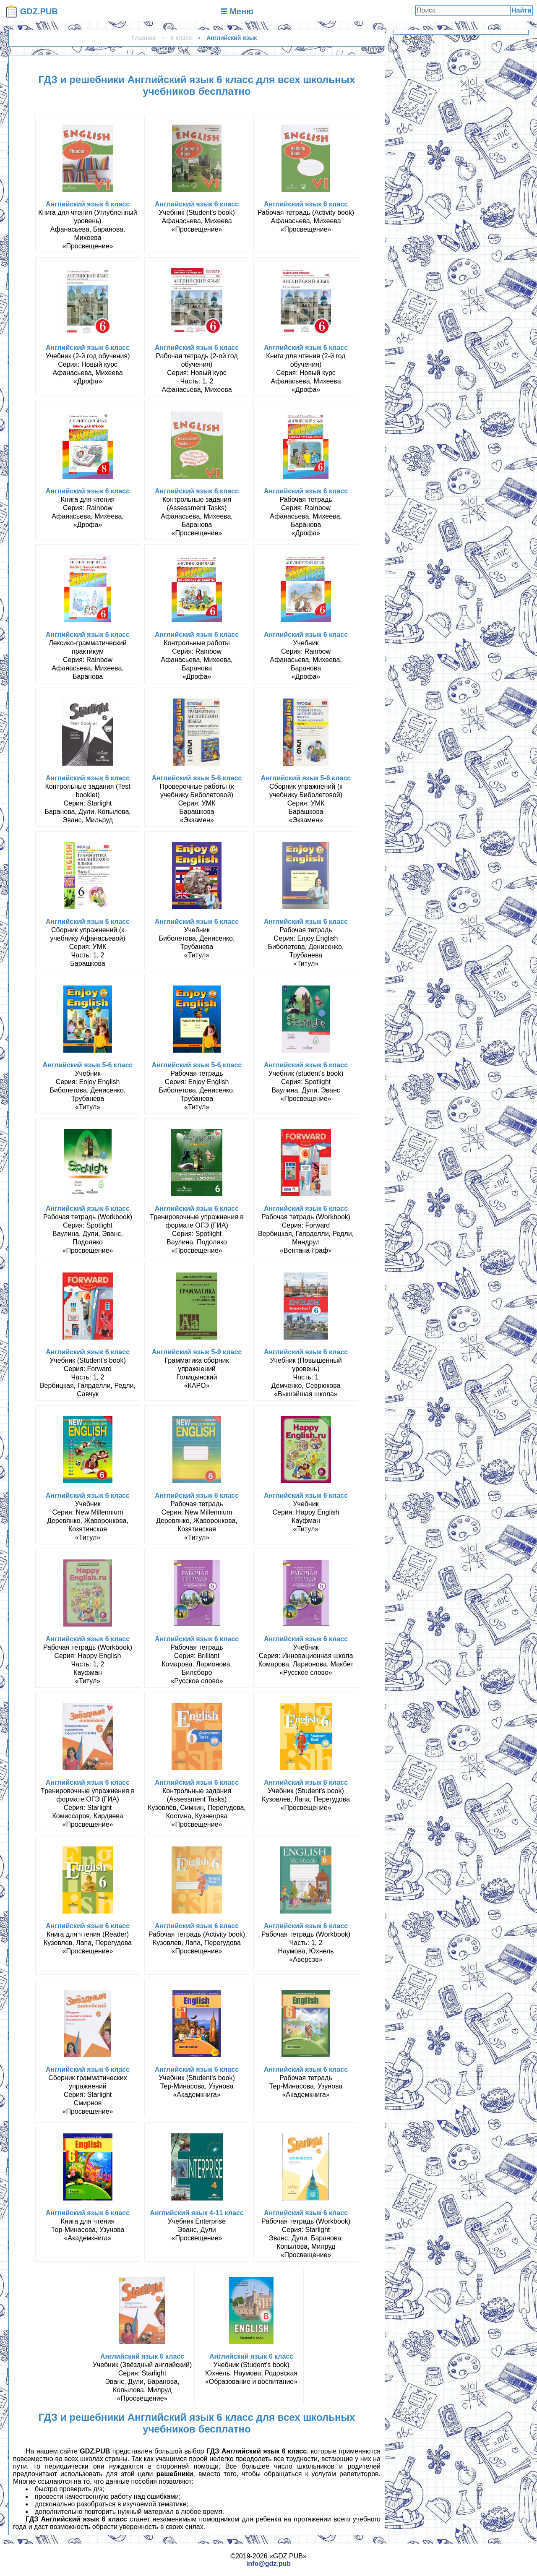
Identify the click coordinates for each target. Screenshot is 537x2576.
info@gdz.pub (268, 2563)
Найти (521, 10)
